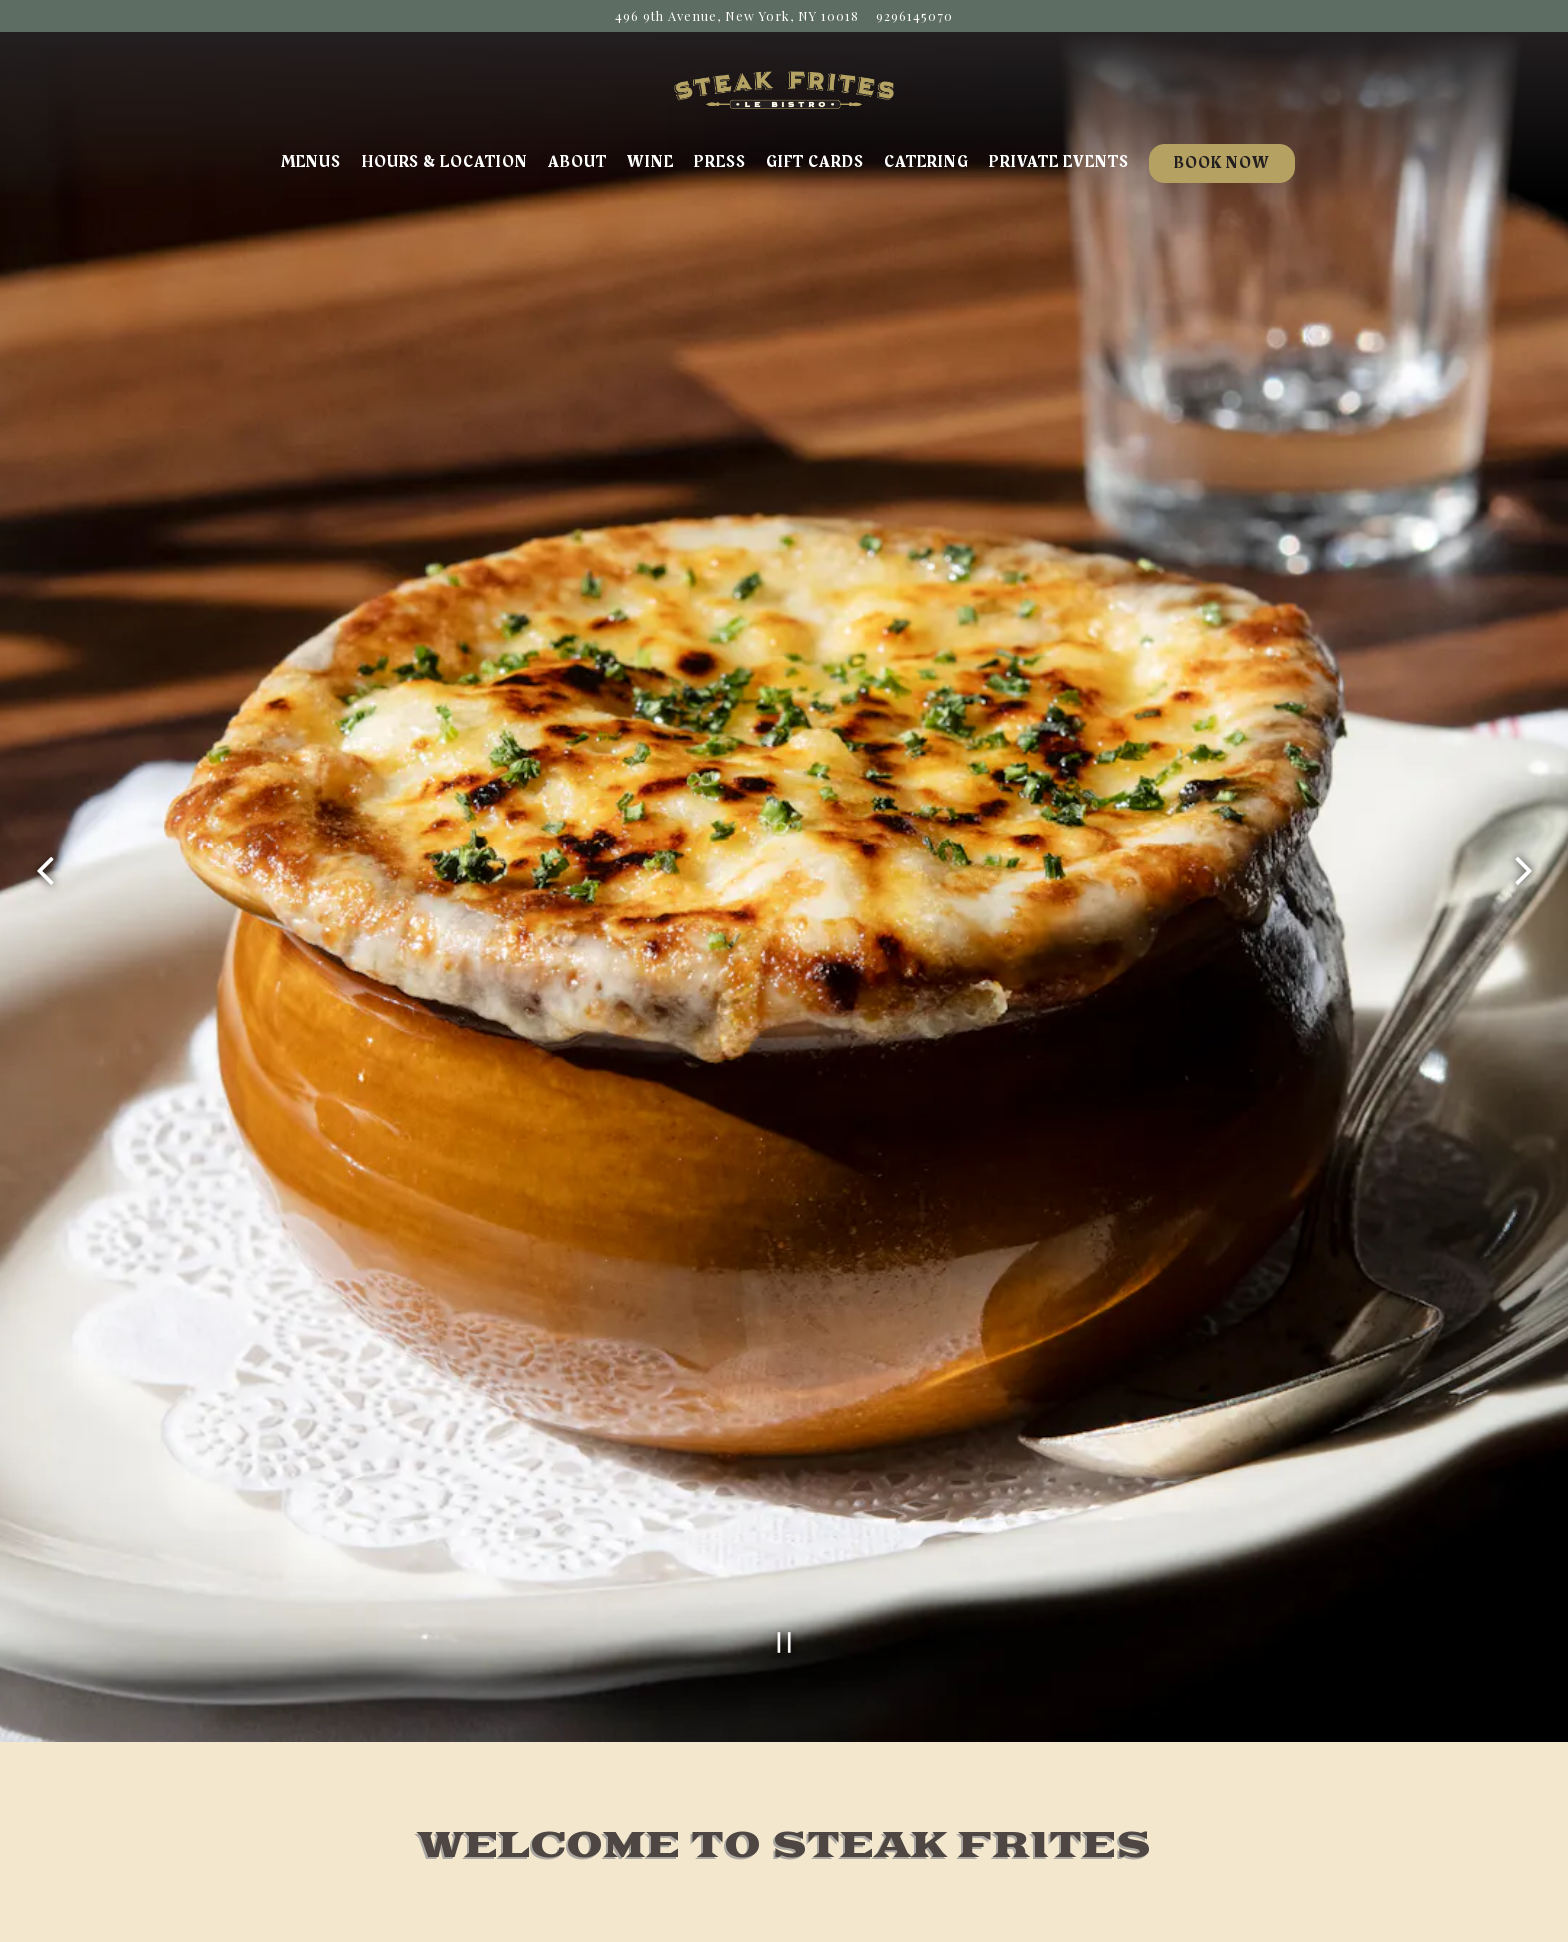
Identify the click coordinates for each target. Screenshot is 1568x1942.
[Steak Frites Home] (784, 88)
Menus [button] (311, 162)
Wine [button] (650, 162)
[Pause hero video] (784, 1570)
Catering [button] (926, 162)
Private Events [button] (1059, 162)
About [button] (577, 162)
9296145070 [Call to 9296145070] (914, 15)
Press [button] (720, 162)
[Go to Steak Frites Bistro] (737, 15)
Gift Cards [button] (815, 162)
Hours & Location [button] (444, 162)
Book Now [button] (1222, 163)
